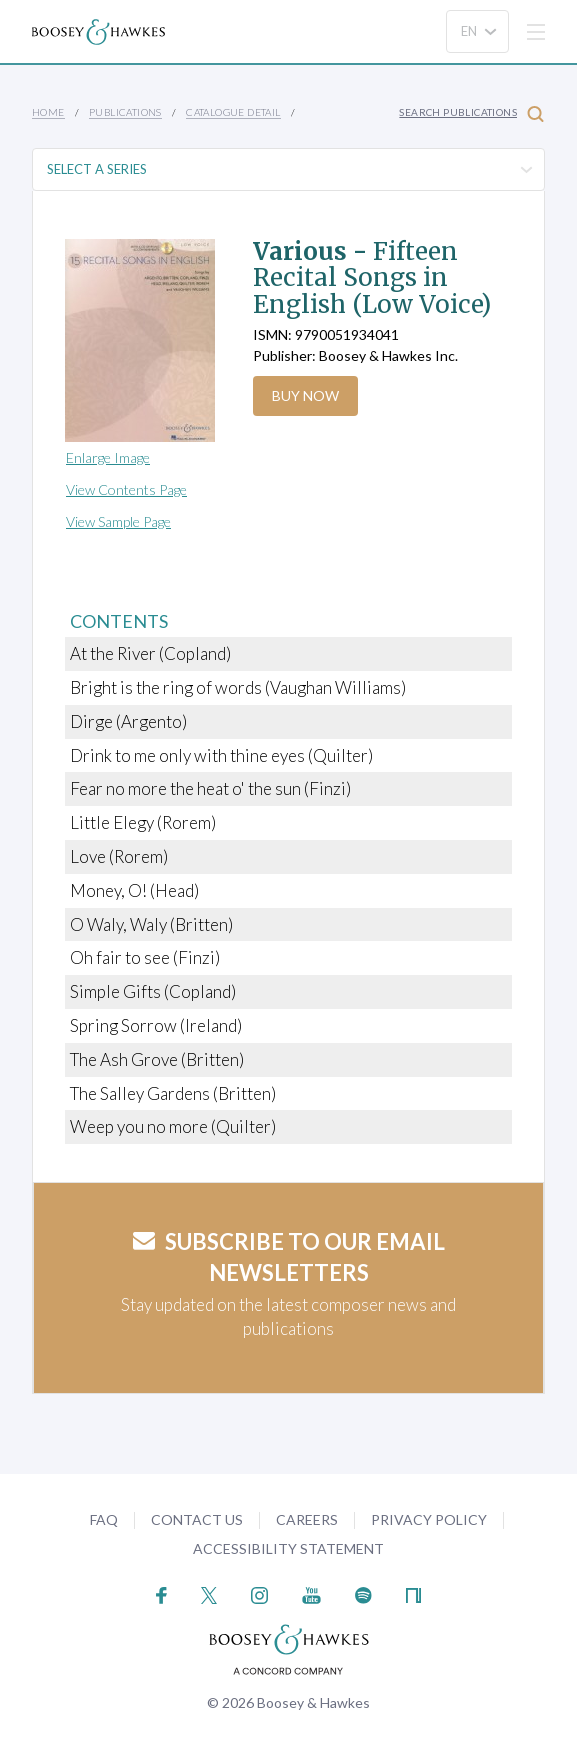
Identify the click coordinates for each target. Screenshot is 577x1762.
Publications (125, 112)
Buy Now (305, 395)
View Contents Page (126, 489)
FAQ (104, 1519)
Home (48, 112)
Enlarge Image (108, 457)
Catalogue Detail (233, 112)
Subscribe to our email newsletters (289, 1257)
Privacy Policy (429, 1519)
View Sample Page (118, 521)
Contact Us (197, 1519)
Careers (307, 1519)
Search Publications (471, 113)
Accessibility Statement (288, 1548)
